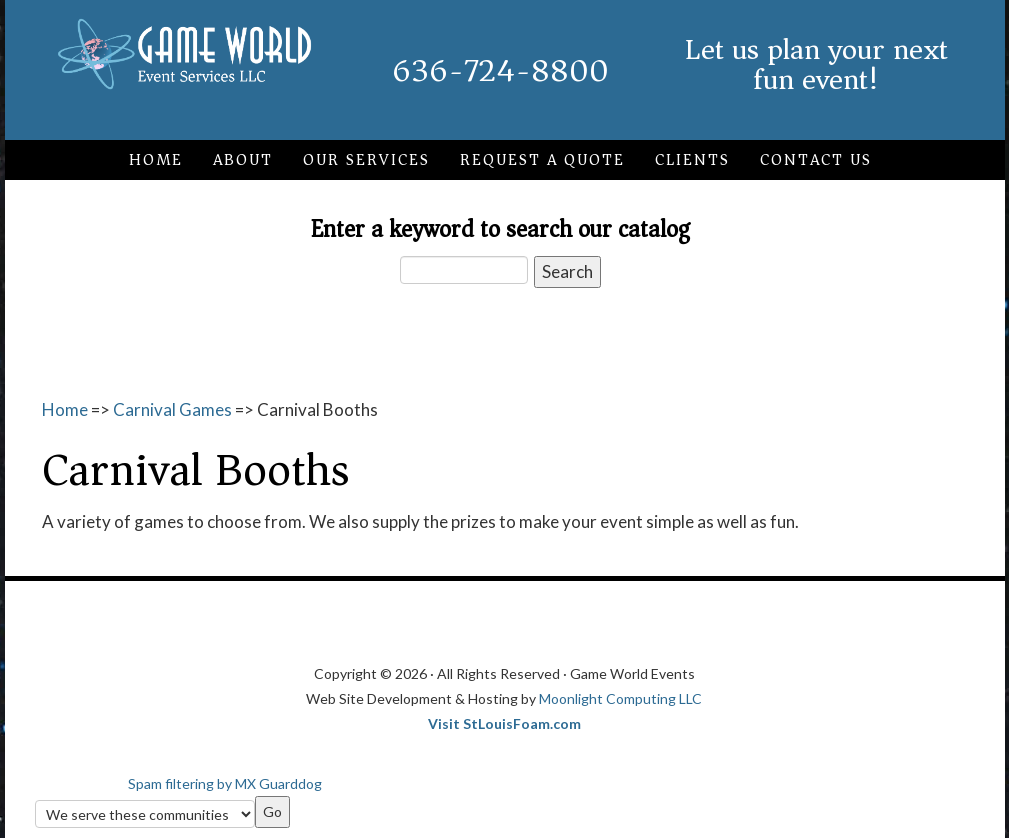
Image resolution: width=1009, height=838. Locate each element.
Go (272, 811)
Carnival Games (172, 409)
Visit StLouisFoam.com (504, 723)
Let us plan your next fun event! (816, 64)
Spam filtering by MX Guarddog (225, 783)
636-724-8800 (500, 71)
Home (65, 409)
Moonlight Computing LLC (620, 698)
